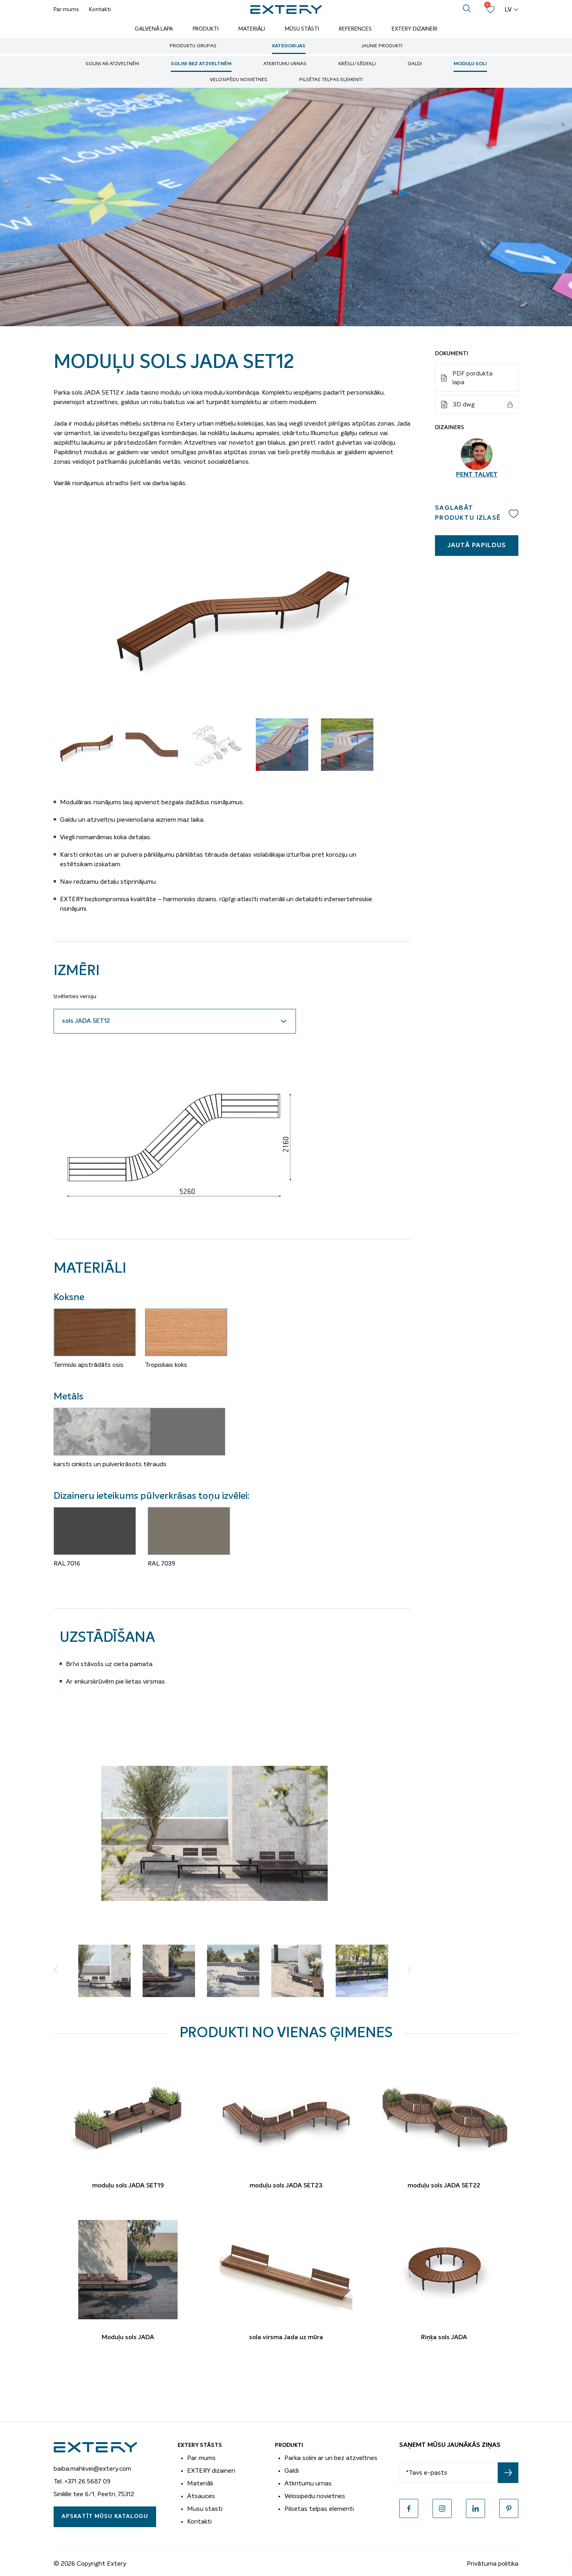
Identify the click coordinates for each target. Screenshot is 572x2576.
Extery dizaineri (414, 29)
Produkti (205, 29)
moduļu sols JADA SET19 (128, 2186)
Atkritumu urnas (285, 64)
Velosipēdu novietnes (238, 79)
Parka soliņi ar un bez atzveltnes (330, 2458)
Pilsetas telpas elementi (319, 2509)
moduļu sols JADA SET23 (286, 2186)
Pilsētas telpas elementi (331, 79)
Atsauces (201, 2496)
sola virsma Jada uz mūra (286, 2337)
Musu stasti (204, 2509)
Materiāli (251, 29)
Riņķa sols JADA (444, 2337)
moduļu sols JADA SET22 (444, 2186)
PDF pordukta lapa (472, 377)
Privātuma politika (492, 2564)
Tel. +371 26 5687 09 (82, 2481)
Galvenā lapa (154, 29)
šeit (135, 483)
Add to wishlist (513, 513)
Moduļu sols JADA (128, 2337)
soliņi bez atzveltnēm (201, 64)
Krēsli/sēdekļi (357, 64)
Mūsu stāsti (302, 29)
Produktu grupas (193, 46)
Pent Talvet (477, 475)
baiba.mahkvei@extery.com (92, 2469)
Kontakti (100, 9)
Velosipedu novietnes (314, 2496)
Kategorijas (288, 46)
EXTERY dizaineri (211, 2471)
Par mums (66, 9)
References (355, 29)
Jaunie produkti (381, 46)
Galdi (415, 64)
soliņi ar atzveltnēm (112, 64)
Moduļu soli (470, 64)
